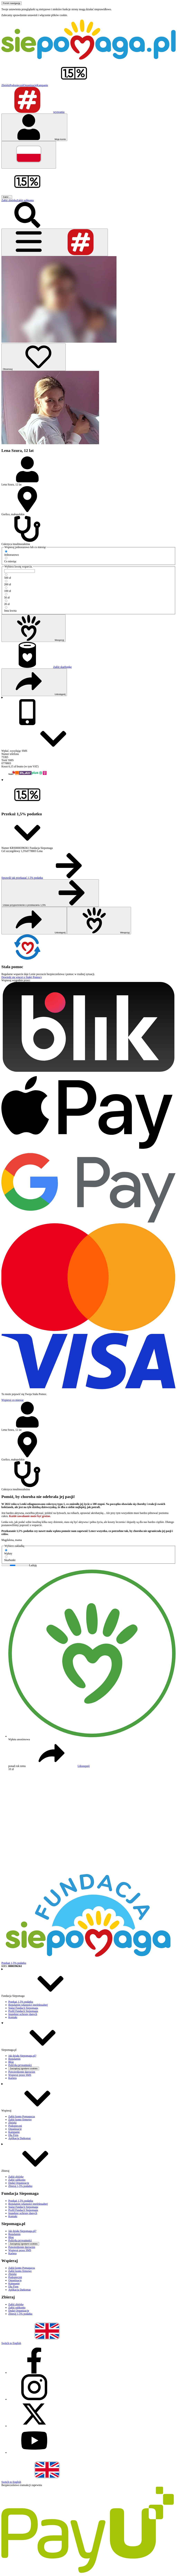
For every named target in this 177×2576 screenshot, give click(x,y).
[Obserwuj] (33, 357)
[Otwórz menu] (54, 242)
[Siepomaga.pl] (88, 58)
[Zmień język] (28, 155)
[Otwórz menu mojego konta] (34, 127)
